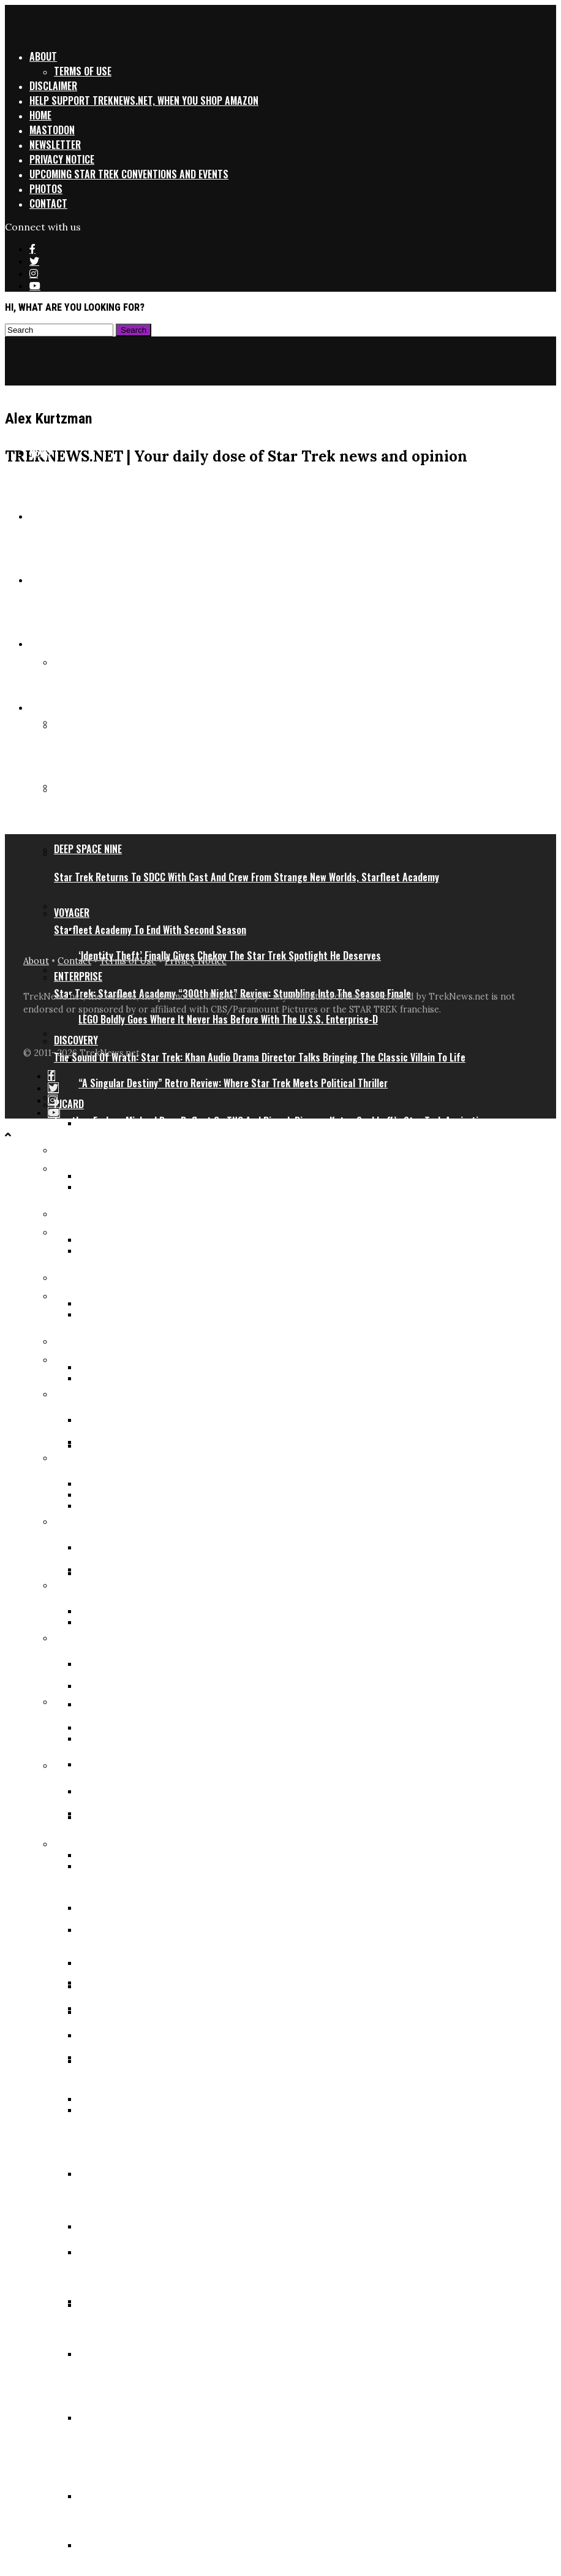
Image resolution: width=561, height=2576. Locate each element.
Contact (48, 203)
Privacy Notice (61, 159)
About (43, 56)
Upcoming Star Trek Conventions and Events (128, 174)
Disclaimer (53, 85)
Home (40, 115)
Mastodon (52, 130)
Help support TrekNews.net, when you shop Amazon (143, 100)
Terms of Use (82, 71)
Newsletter (55, 144)
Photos (45, 188)
